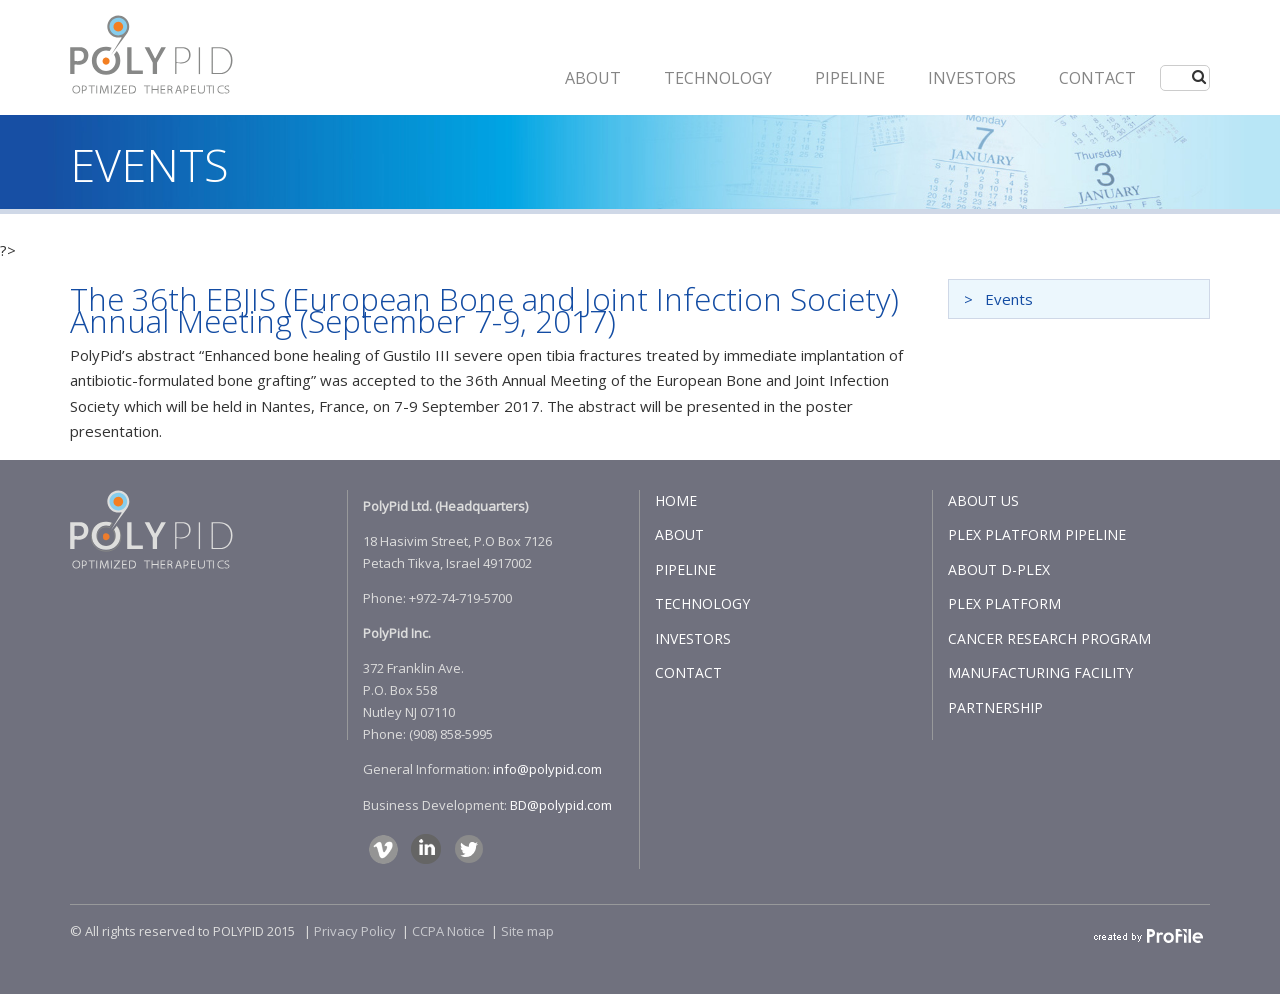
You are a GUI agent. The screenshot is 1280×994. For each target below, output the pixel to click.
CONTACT (1097, 78)
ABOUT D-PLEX (999, 569)
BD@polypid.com (561, 805)
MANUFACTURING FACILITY (1040, 672)
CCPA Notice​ (448, 931)
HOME (676, 500)
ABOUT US (983, 500)
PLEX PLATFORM (1004, 603)
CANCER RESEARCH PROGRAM (1049, 638)
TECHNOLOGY (702, 603)
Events (1009, 299)
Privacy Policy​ (355, 931)
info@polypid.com (547, 769)
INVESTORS (972, 78)
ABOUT (593, 78)
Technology (718, 78)
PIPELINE (850, 78)
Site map (527, 931)
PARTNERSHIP (995, 707)
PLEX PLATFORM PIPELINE (1037, 534)
